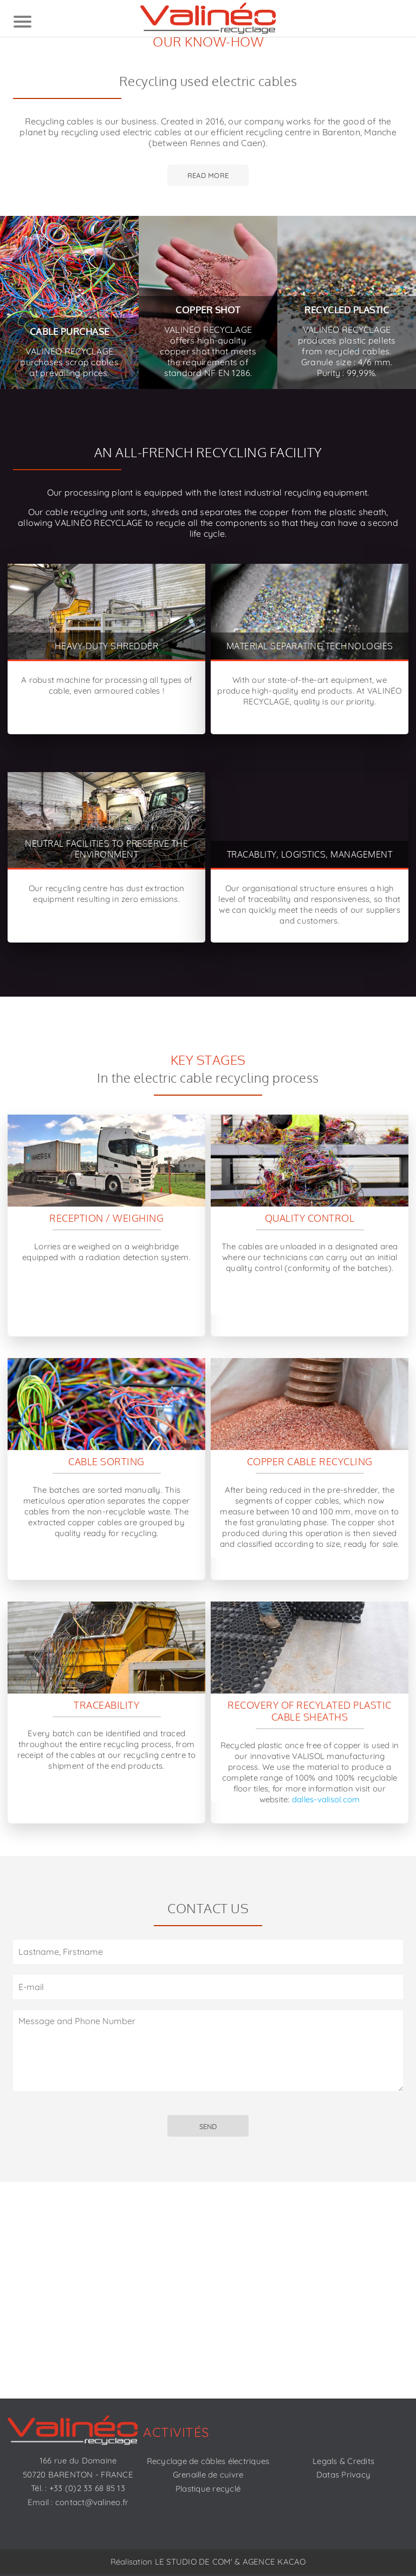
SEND (208, 2126)
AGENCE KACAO (274, 2562)
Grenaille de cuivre (208, 2474)
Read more (208, 175)
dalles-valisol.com (326, 1799)
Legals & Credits (343, 2461)
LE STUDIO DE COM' (193, 2562)
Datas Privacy (343, 2474)
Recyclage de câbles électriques (208, 2461)
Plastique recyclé (208, 2488)
